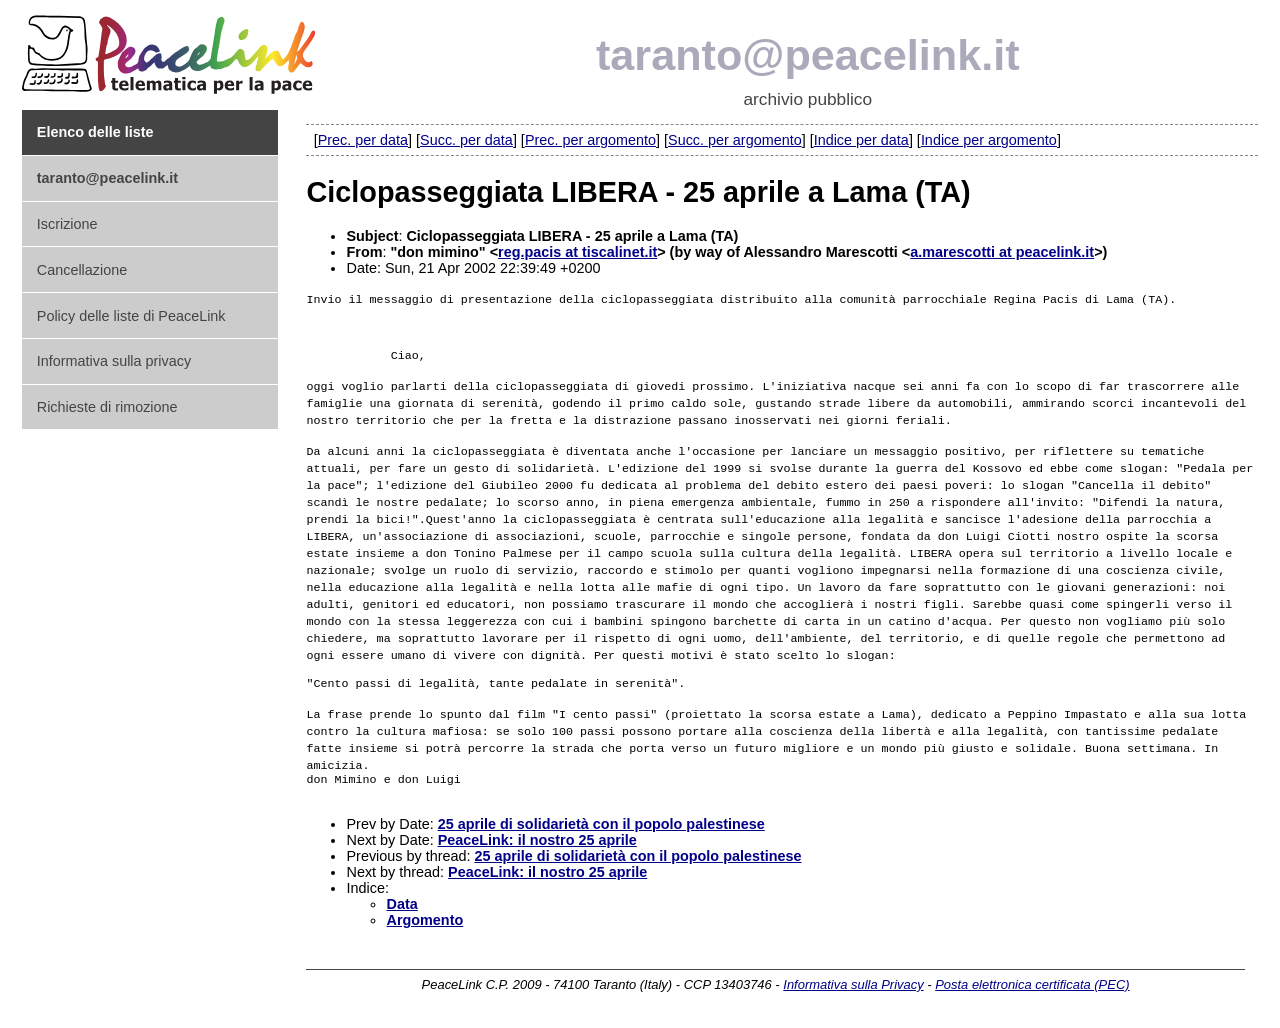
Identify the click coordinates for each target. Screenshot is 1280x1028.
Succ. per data (466, 140)
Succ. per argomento (735, 140)
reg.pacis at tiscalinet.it (577, 252)
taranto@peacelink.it (808, 55)
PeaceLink (172, 48)
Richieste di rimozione (107, 407)
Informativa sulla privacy (114, 361)
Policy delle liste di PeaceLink (131, 316)
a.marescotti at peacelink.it (1002, 252)
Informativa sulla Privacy (853, 985)
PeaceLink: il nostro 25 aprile (537, 841)
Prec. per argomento (590, 140)
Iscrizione (67, 224)
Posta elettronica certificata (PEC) (1032, 985)
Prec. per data (363, 140)
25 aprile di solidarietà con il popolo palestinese (601, 825)
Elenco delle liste (95, 132)
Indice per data (861, 140)
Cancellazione (82, 270)
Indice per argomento (989, 140)
